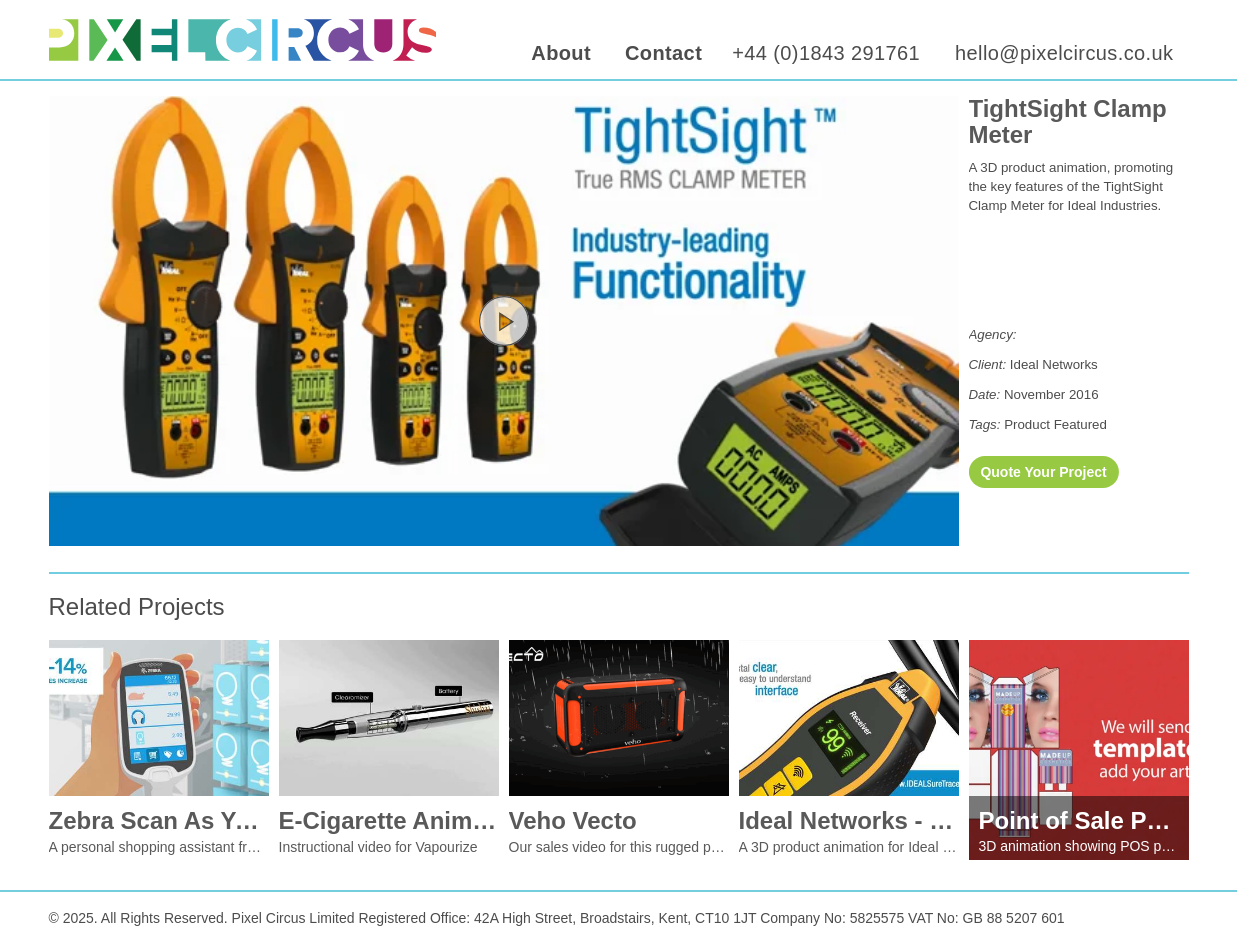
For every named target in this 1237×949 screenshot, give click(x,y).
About (561, 53)
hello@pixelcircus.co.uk (1064, 53)
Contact (663, 53)
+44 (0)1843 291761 (826, 53)
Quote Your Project (1043, 472)
